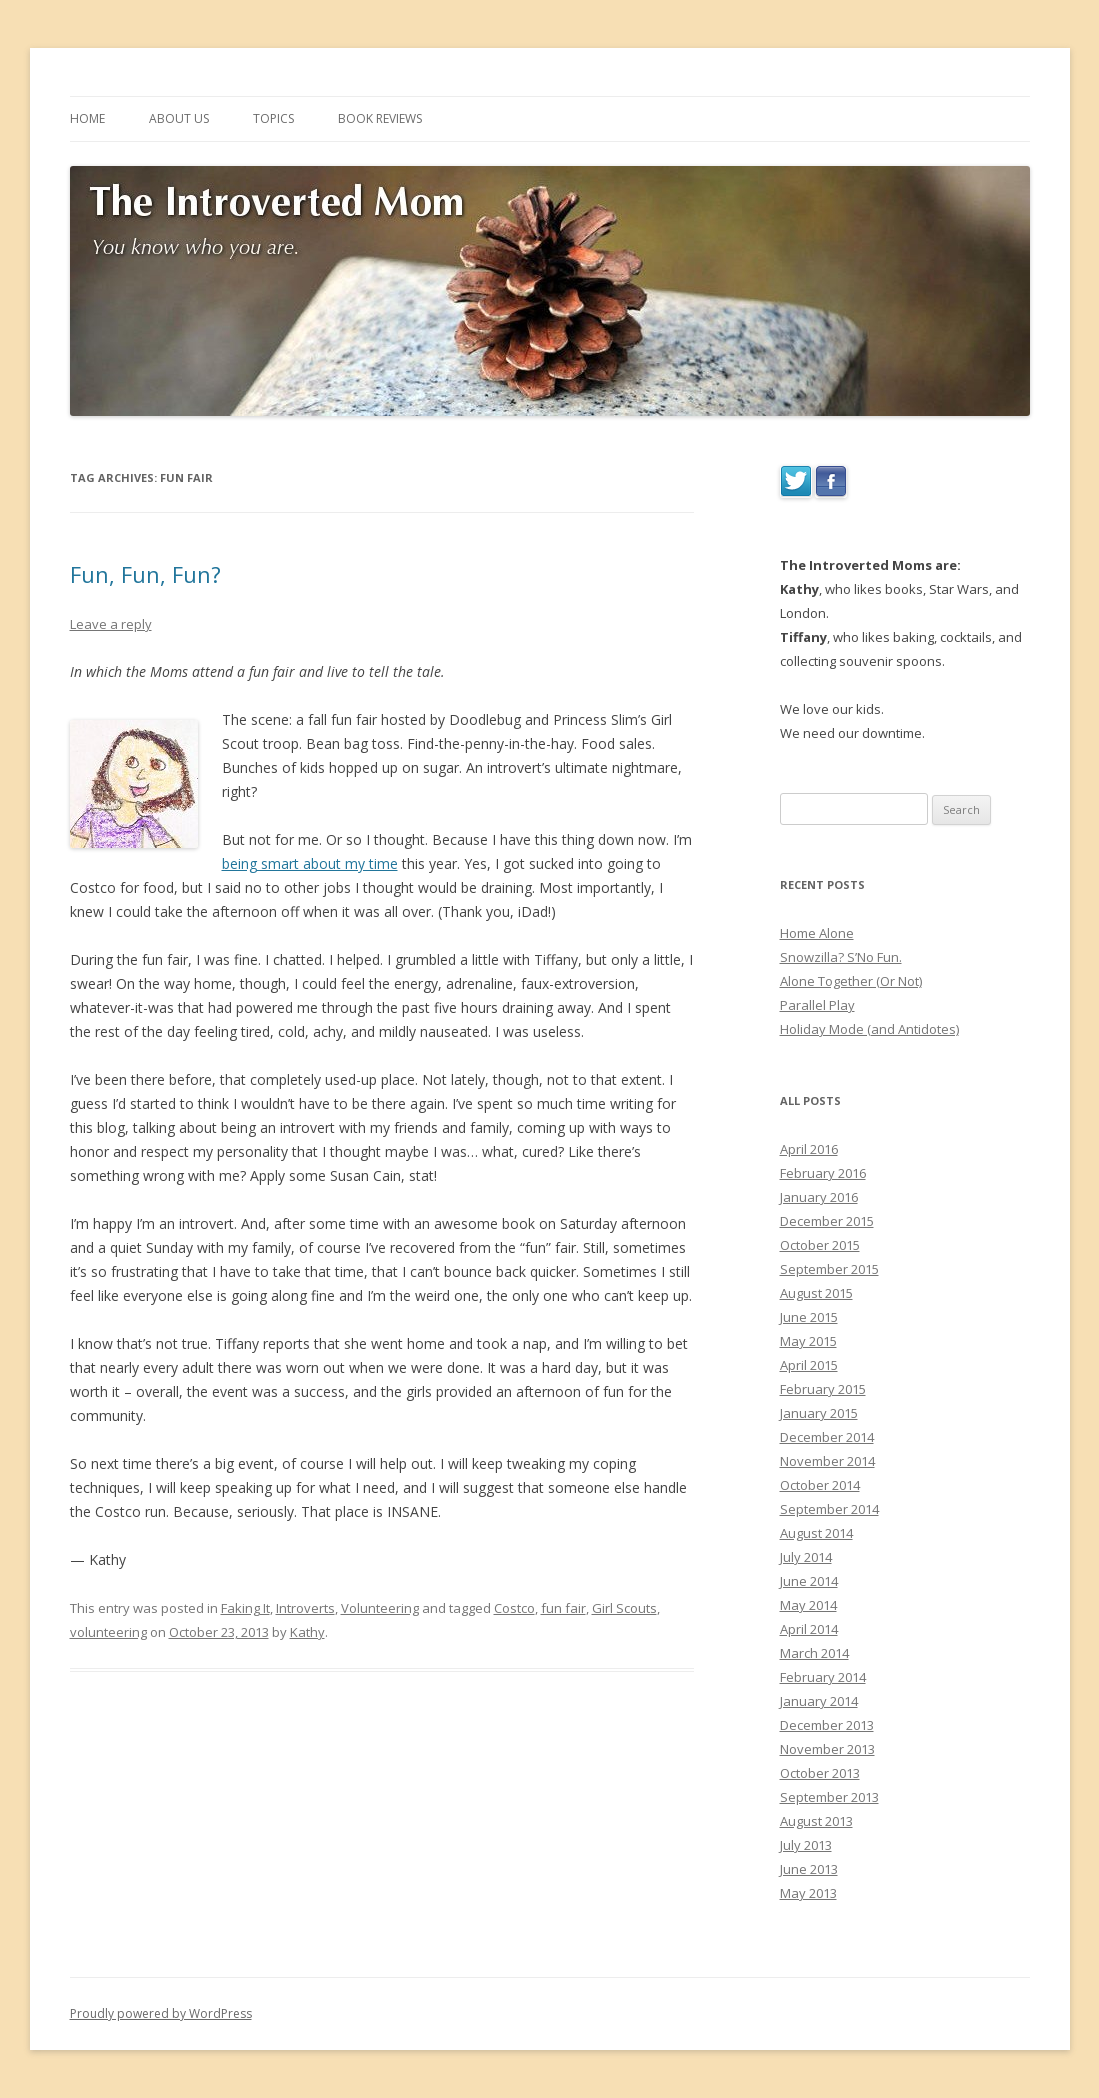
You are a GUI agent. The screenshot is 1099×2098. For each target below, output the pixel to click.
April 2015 (809, 1365)
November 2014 (827, 1461)
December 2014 (827, 1437)
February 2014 (823, 1677)
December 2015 (827, 1221)
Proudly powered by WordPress (161, 2013)
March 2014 (814, 1653)
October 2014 (820, 1485)
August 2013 (816, 1821)
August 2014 (816, 1533)
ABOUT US (179, 118)
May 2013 (808, 1893)
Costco (514, 1608)
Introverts (305, 1608)
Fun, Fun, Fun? (145, 574)
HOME (87, 118)
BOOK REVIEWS (380, 118)
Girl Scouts (624, 1608)
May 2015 (808, 1341)
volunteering (108, 1632)
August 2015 (816, 1293)
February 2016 (823, 1173)
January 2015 (819, 1413)
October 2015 (820, 1245)
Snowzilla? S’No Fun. (841, 957)
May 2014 (808, 1605)
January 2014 (819, 1701)
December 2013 (827, 1725)
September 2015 (829, 1269)
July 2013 (806, 1845)
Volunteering (380, 1608)
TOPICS (273, 118)
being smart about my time (310, 863)
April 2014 (809, 1629)
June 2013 (809, 1869)
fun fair (563, 1608)
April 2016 (809, 1149)
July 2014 (806, 1557)
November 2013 (827, 1749)
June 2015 (809, 1317)
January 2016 (819, 1197)
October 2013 (820, 1773)
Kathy (307, 1632)
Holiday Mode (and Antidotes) (869, 1029)
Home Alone (817, 933)
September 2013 (829, 1797)
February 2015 (823, 1389)
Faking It (245, 1608)
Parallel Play (817, 1005)
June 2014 (809, 1581)
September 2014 (829, 1509)
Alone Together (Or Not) (851, 981)
